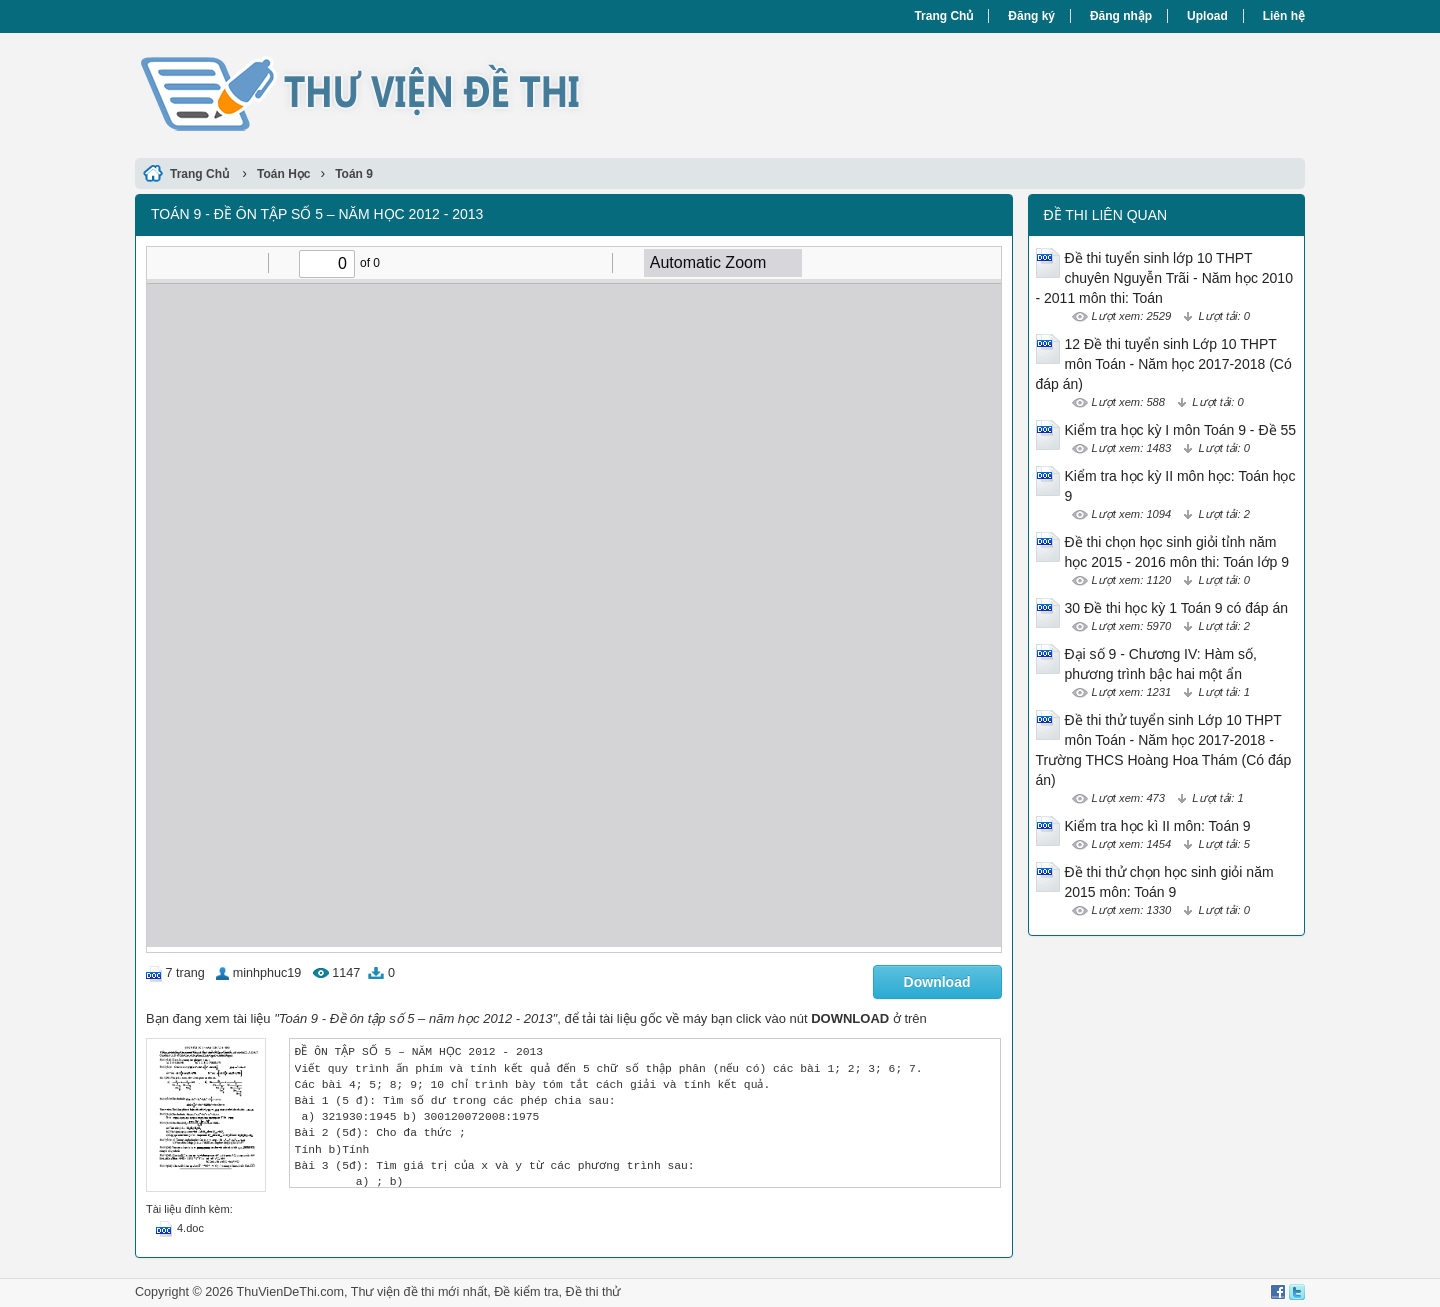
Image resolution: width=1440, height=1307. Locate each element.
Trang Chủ (943, 16)
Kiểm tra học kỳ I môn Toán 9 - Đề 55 (1181, 430)
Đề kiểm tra (526, 1292)
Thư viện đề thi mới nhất (419, 1292)
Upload (1207, 16)
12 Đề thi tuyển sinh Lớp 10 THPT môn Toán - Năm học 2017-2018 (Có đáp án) (1164, 364)
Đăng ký (1031, 16)
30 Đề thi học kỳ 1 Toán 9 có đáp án (1177, 608)
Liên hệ (1284, 16)
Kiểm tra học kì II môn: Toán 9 (1158, 826)
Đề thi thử (593, 1292)
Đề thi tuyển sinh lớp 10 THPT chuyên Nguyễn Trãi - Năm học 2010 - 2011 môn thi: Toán (1164, 278)
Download (937, 982)
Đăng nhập (1121, 16)
